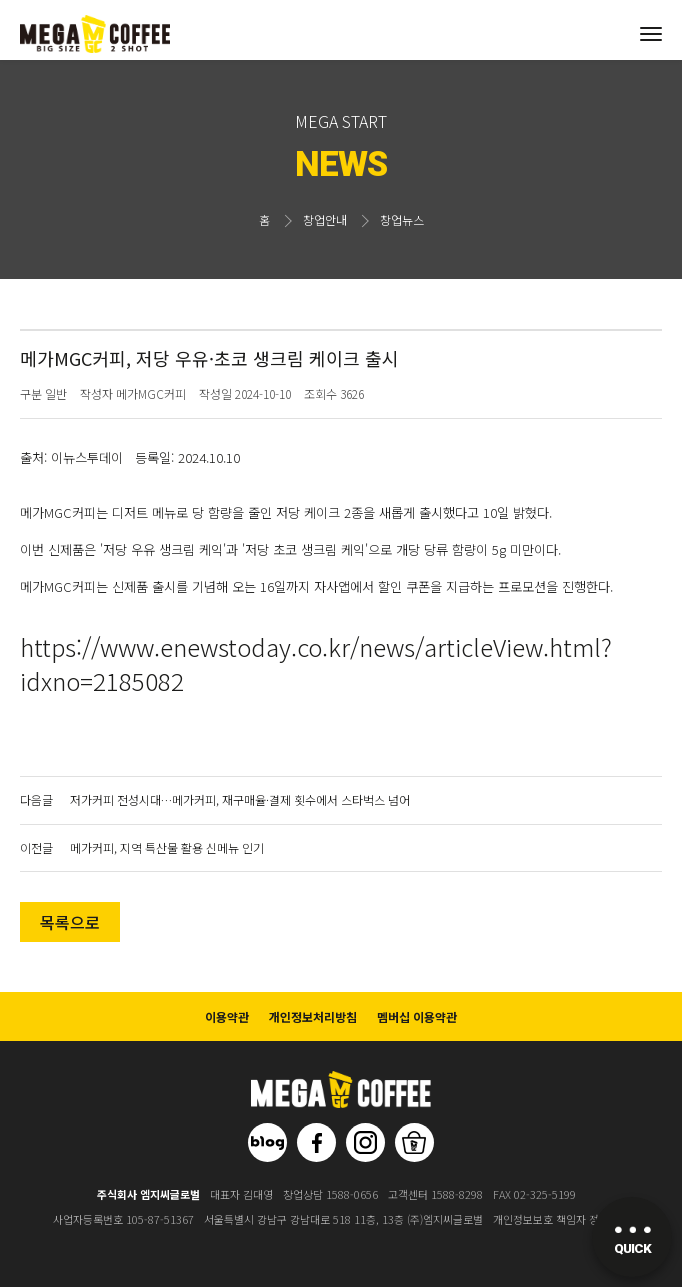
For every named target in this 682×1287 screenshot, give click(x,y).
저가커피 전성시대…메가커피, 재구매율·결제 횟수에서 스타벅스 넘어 (240, 799)
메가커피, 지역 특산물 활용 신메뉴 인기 (167, 847)
